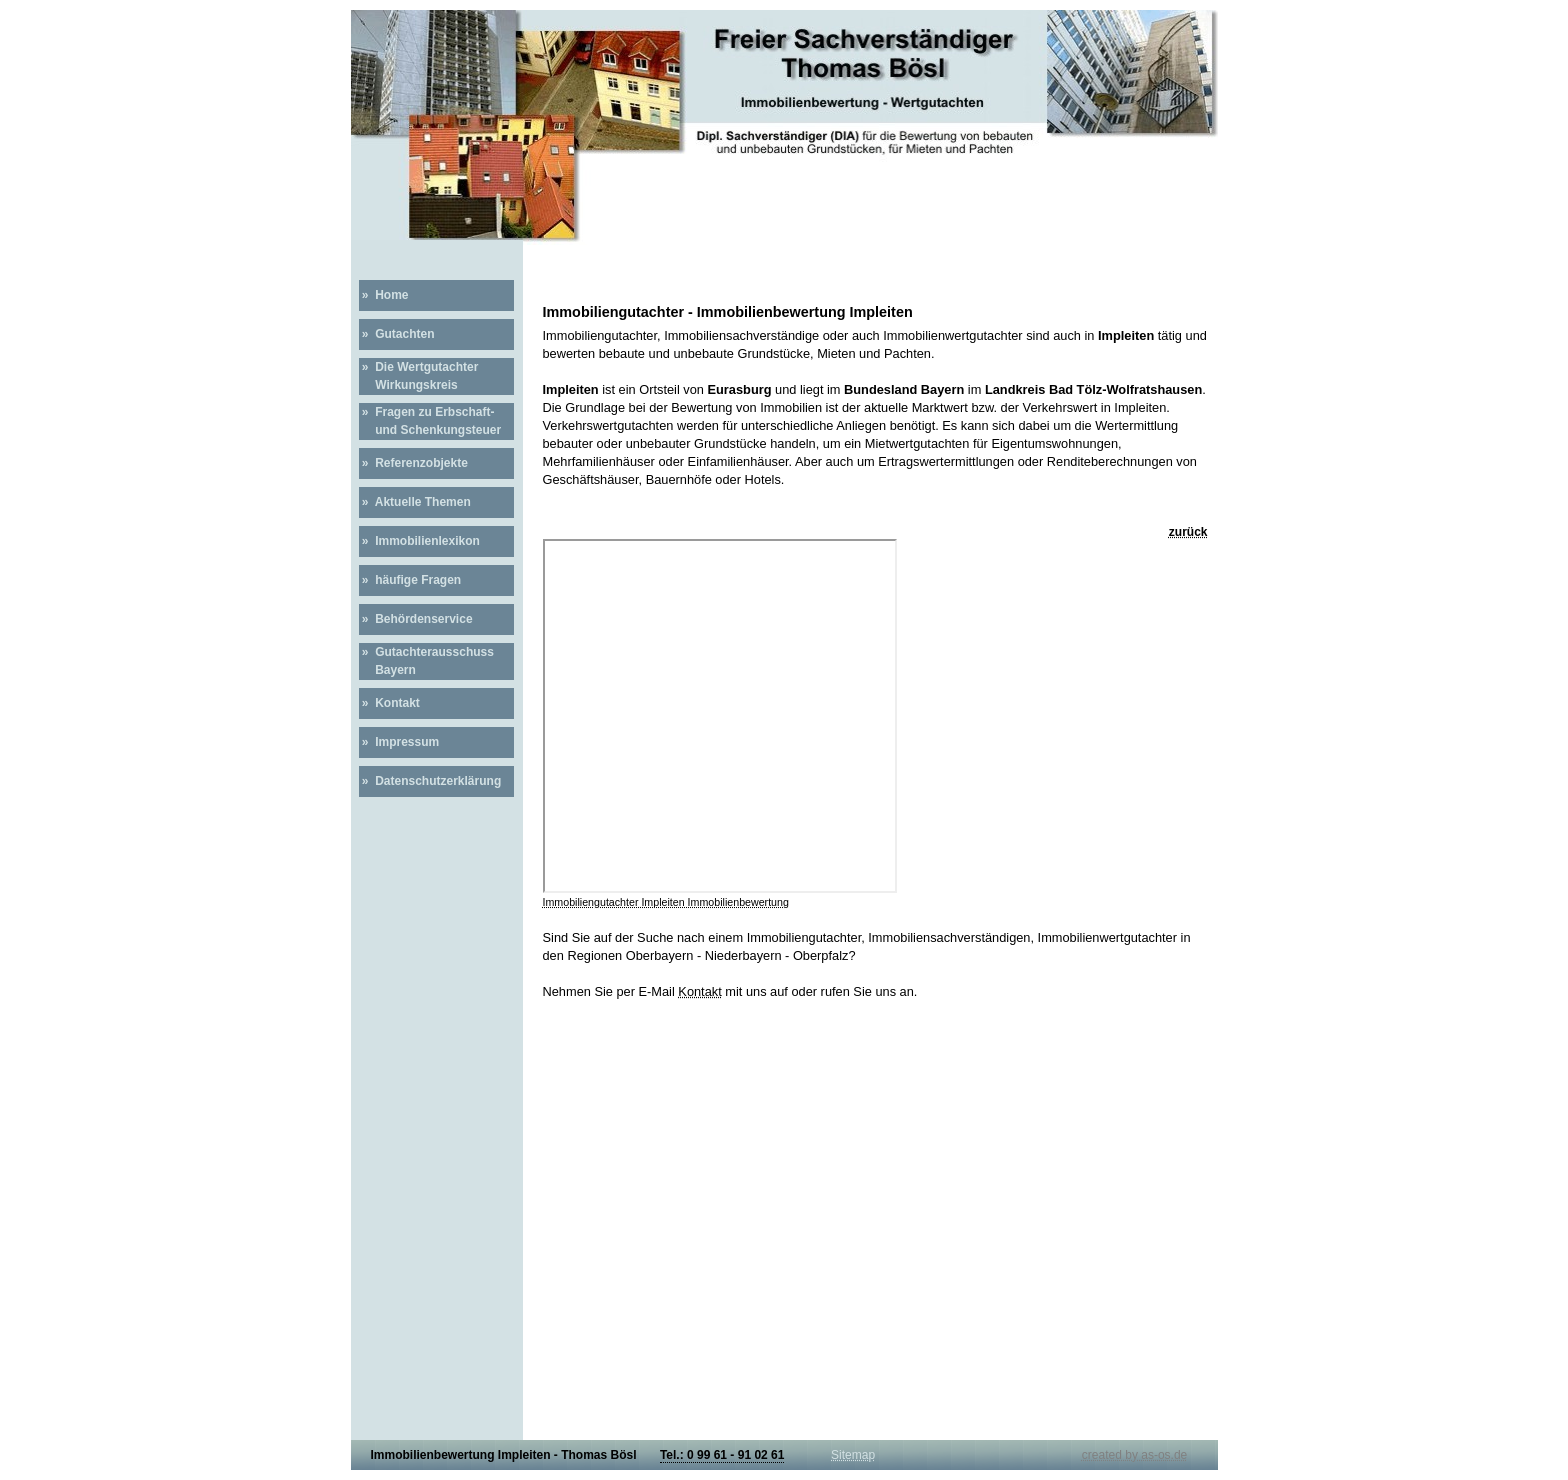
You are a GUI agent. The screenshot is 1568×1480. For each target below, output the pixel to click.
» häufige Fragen (410, 580)
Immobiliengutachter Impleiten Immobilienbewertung (666, 902)
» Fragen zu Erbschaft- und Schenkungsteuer (430, 421)
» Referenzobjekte (413, 463)
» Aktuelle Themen (415, 502)
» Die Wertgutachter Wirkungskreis (419, 376)
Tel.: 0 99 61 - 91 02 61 (722, 1455)
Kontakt (699, 991)
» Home (384, 295)
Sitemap (853, 1455)
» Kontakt (389, 703)
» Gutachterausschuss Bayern (426, 661)
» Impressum (399, 742)
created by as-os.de (1134, 1455)
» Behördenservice (416, 619)
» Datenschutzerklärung (430, 781)
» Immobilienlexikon (419, 541)
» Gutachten (397, 334)
